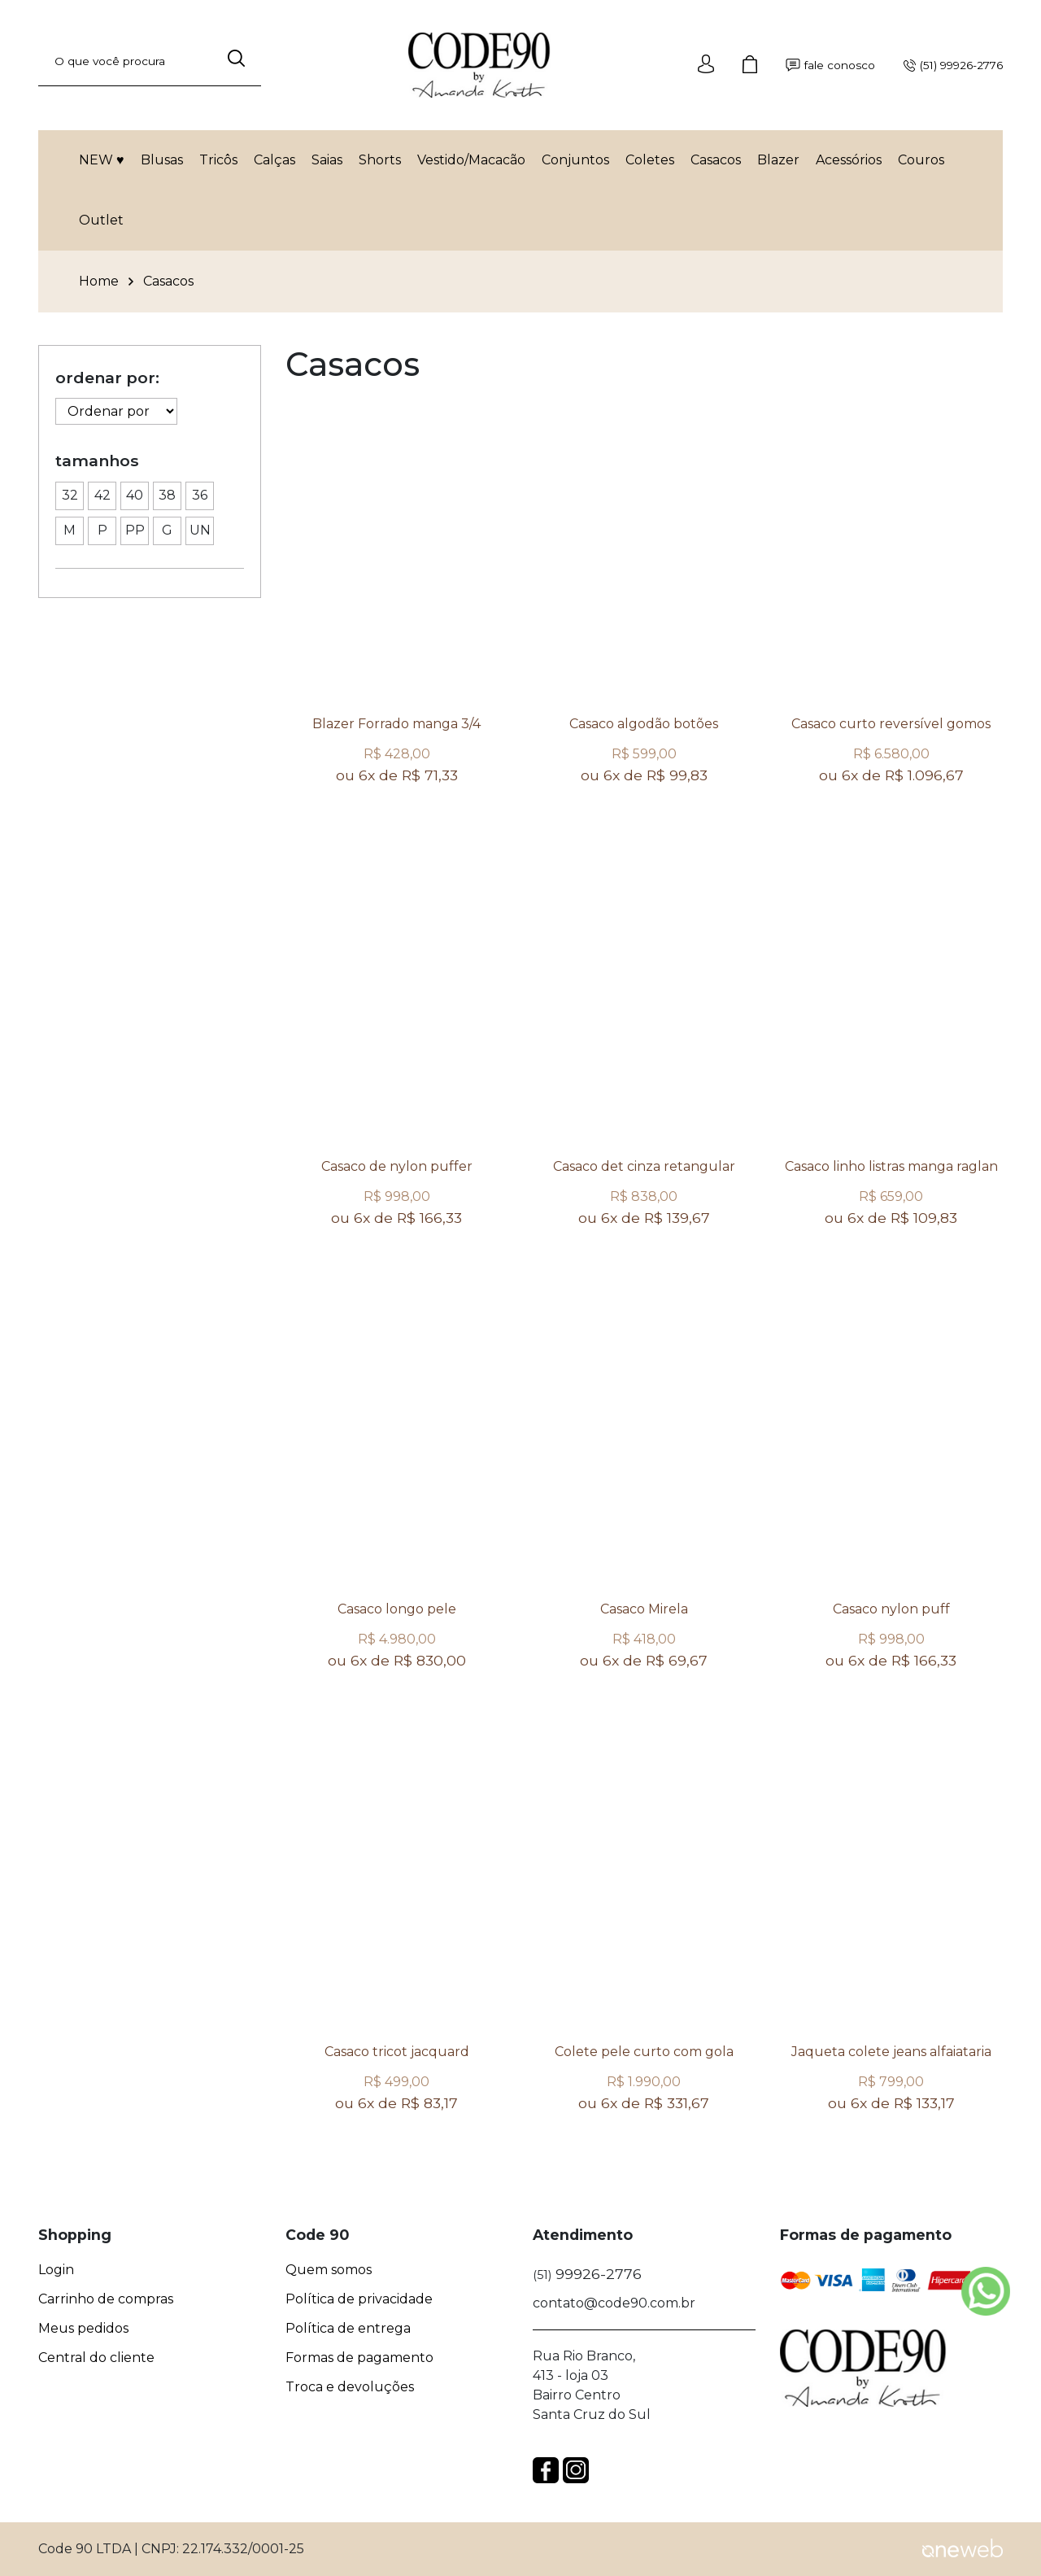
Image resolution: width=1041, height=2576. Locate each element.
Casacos (715, 160)
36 (196, 493)
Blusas (162, 160)
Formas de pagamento (359, 2357)
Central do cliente (96, 2357)
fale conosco (830, 65)
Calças (274, 160)
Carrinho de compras (105, 2299)
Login (56, 2270)
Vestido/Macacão (471, 160)
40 (132, 493)
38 (165, 493)
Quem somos (328, 2270)
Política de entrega (348, 2328)
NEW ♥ (101, 160)
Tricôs (218, 160)
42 (100, 493)
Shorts (380, 160)
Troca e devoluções (349, 2387)
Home (99, 281)
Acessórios (849, 160)
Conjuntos (575, 160)
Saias (326, 160)
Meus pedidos (83, 2328)
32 (67, 493)
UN (198, 528)
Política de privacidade (359, 2299)
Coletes (649, 160)
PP (133, 528)
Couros (921, 160)
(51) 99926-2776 (953, 65)
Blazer (778, 160)
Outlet (101, 220)
